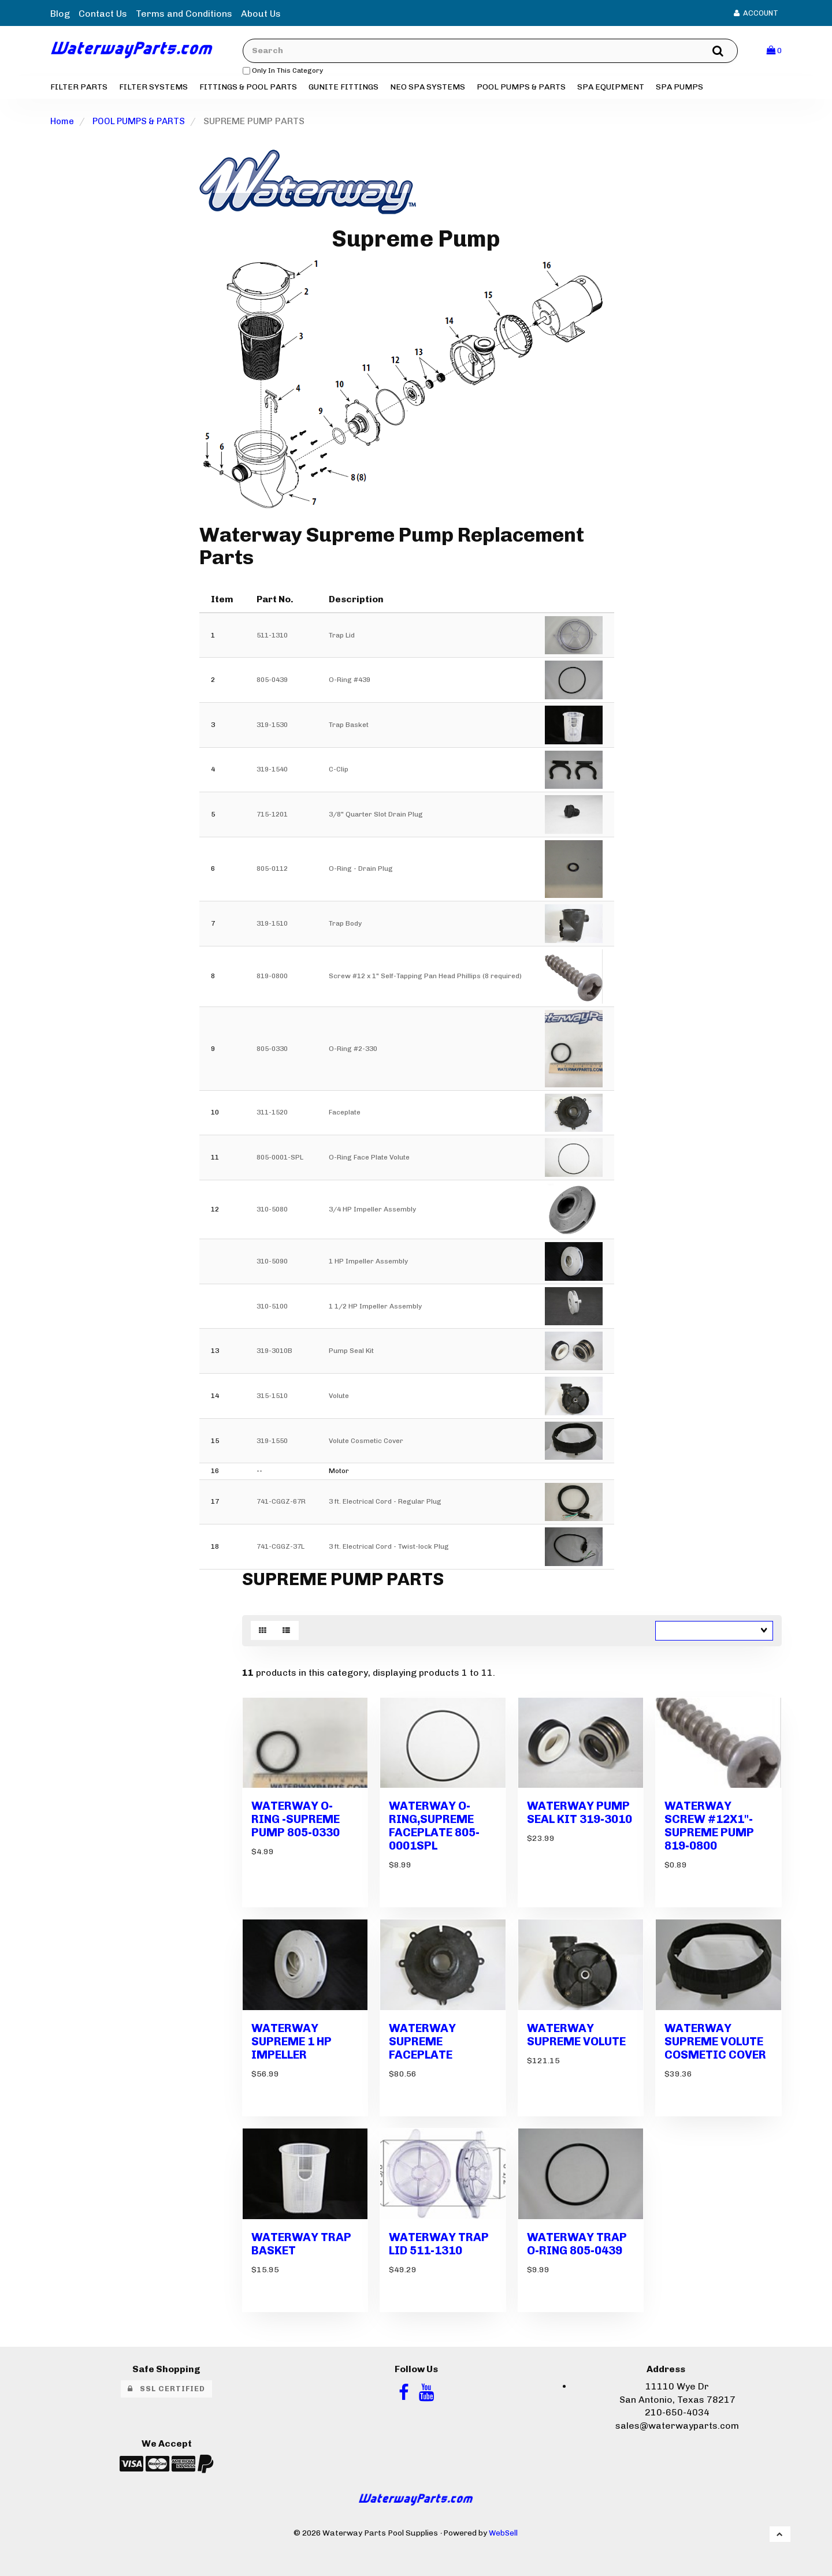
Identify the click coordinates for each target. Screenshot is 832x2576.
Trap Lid (342, 637)
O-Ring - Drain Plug (361, 871)
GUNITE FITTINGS (343, 89)
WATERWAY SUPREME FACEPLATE (423, 2035)
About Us (261, 13)
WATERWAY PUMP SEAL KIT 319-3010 (580, 1817)
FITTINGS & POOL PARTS (248, 89)
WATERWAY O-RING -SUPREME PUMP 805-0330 (298, 1817)
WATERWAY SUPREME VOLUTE (578, 2029)
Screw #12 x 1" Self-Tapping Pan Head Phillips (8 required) (425, 979)
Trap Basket (349, 727)
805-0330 (272, 1051)
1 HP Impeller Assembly (368, 1263)
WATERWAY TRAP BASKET (302, 2234)
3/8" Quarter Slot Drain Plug (376, 817)
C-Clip (338, 772)
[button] (774, 51)
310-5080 (272, 1211)
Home (63, 123)
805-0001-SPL (280, 1160)
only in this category (292, 72)
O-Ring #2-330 (353, 1051)
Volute (339, 1398)
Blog (60, 13)
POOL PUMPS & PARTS (521, 89)
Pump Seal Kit (351, 1353)
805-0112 (272, 871)
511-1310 (272, 637)
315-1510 (272, 1398)
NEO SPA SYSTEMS (427, 89)
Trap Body (345, 926)
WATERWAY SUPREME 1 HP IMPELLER (293, 2035)
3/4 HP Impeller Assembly (372, 1211)
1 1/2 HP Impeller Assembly (375, 1308)
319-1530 (272, 727)
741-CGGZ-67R (281, 1504)
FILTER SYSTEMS (153, 89)
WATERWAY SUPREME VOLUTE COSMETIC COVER (716, 2035)
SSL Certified (166, 2379)
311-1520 (272, 1115)
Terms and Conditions (184, 13)
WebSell (503, 2523)
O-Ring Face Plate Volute (369, 1160)
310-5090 (272, 1263)
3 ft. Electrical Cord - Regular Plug (385, 1504)
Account (756, 13)
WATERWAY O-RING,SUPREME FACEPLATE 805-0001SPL (436, 1824)
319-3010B (274, 1353)
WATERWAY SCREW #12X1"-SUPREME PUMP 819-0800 (710, 1824)
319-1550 (272, 1443)
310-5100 (272, 1308)
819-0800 (272, 979)
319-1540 (272, 772)
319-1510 (272, 926)
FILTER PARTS (78, 89)
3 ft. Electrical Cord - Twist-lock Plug (389, 1549)
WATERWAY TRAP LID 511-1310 (440, 2234)
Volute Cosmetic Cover (366, 1443)
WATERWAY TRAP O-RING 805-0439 (578, 2234)
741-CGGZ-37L (280, 1549)
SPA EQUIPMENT (610, 89)
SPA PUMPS (679, 89)
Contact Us (103, 13)
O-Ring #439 (349, 683)
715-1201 (272, 817)
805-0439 (272, 683)
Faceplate (345, 1115)
